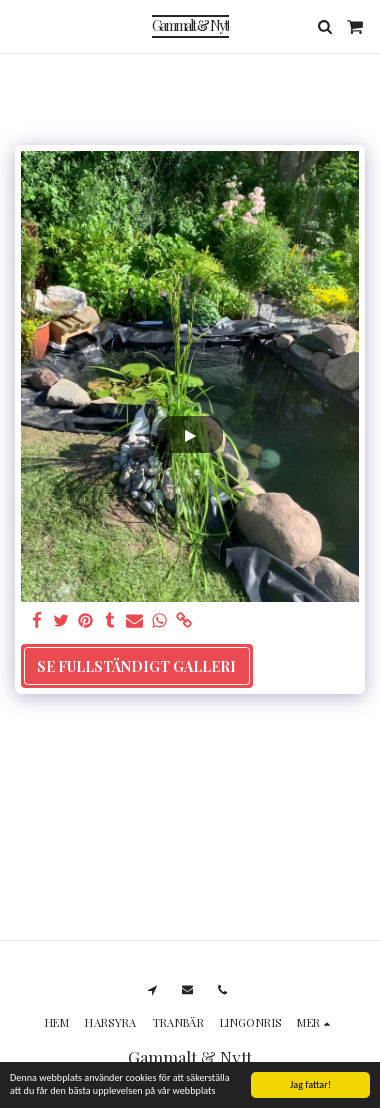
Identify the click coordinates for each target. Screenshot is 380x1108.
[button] (22, 25)
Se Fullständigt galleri (136, 666)
